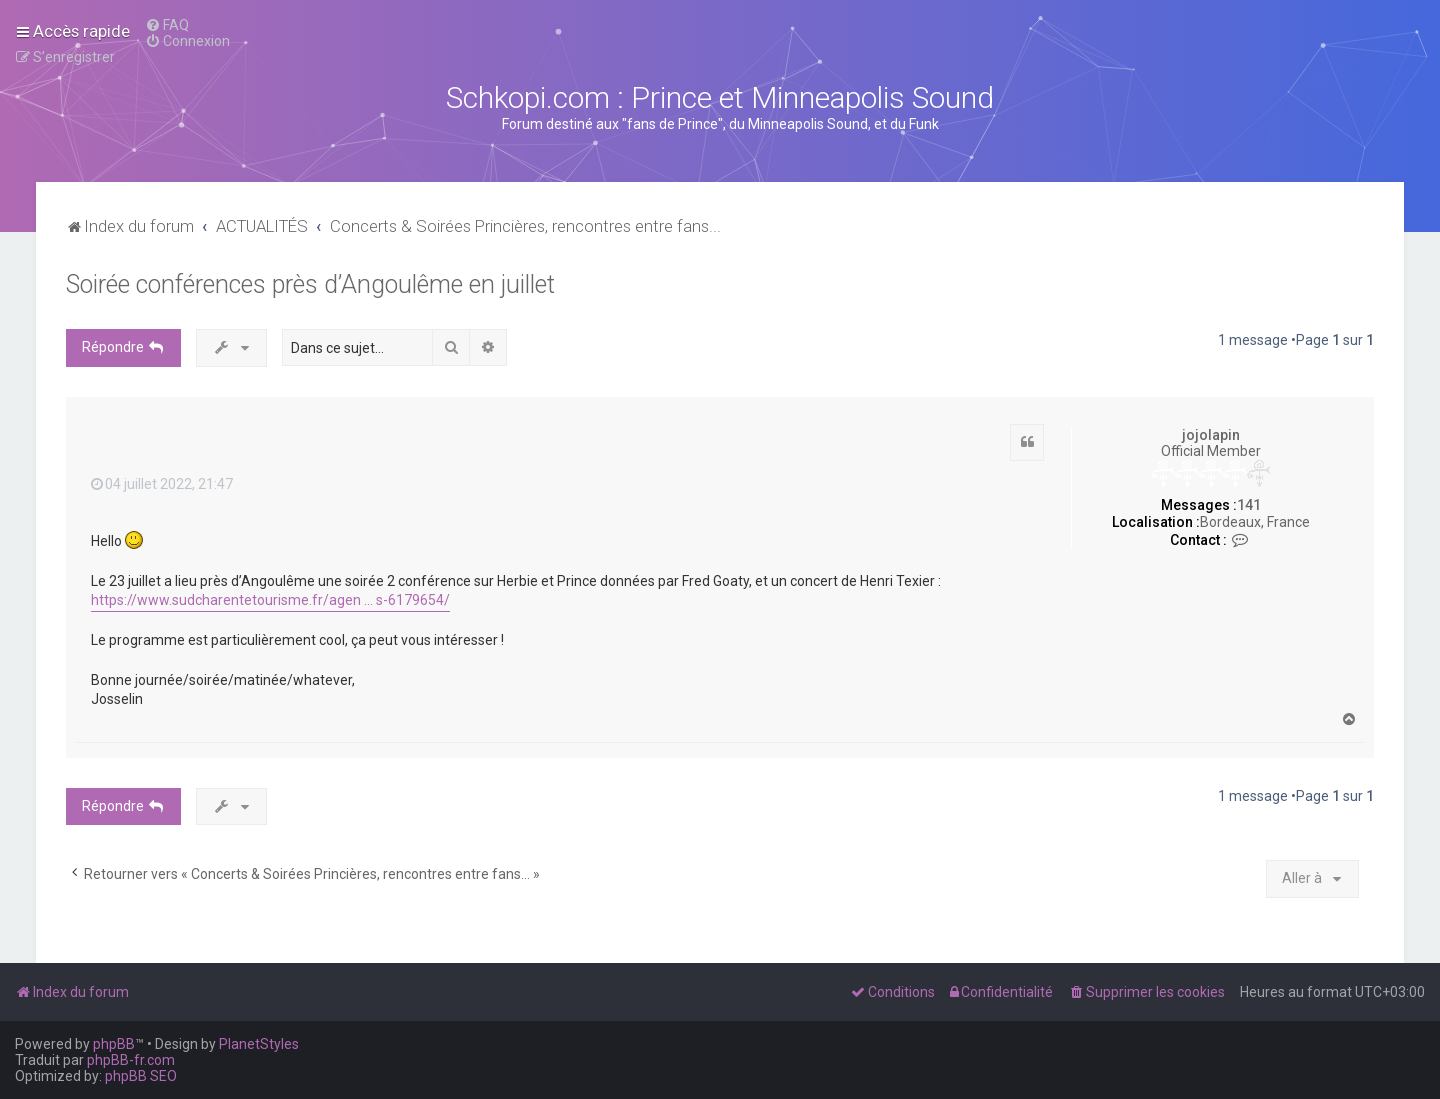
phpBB (114, 1044)
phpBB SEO (141, 1076)
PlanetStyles (259, 1044)
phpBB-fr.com (131, 1060)
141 (1249, 505)
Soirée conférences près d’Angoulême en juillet (310, 284)
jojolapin (1211, 435)
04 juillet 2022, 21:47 (162, 484)
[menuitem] (167, 25)
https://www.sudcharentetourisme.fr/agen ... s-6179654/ (270, 600)
